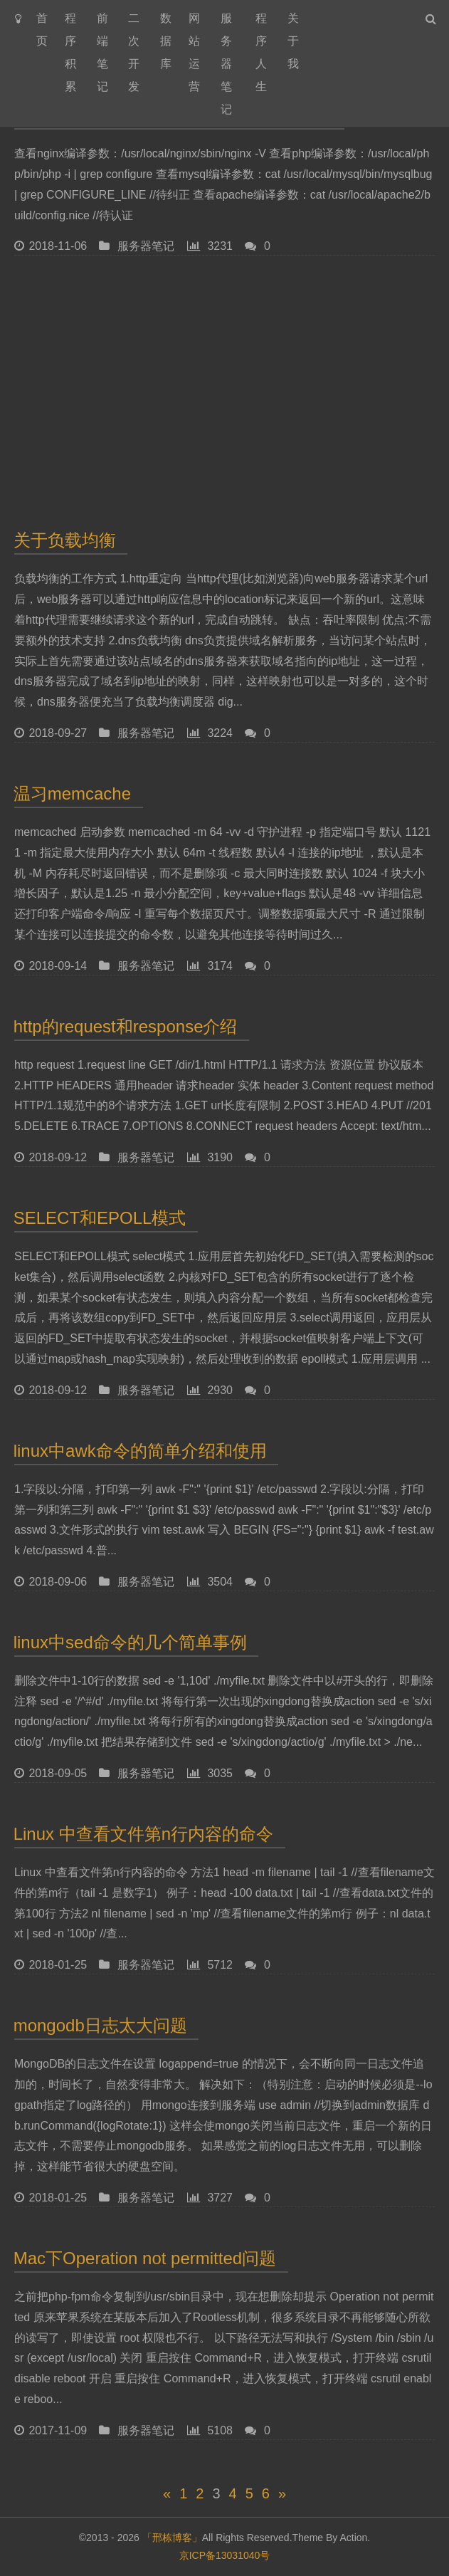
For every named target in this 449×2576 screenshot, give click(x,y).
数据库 (165, 41)
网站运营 (194, 52)
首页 (42, 29)
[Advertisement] (224, 389)
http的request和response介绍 (125, 1026)
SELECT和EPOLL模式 (100, 1217)
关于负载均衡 (65, 540)
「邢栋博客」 (172, 2537)
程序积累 (70, 52)
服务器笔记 (226, 63)
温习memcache (72, 793)
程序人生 (261, 52)
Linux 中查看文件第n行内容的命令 (143, 1838)
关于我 (293, 41)
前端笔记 (102, 52)
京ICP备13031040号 (224, 2555)
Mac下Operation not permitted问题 (145, 2263)
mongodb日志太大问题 (100, 2030)
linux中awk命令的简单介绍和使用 (140, 1450)
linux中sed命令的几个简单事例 (130, 1643)
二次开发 (133, 52)
